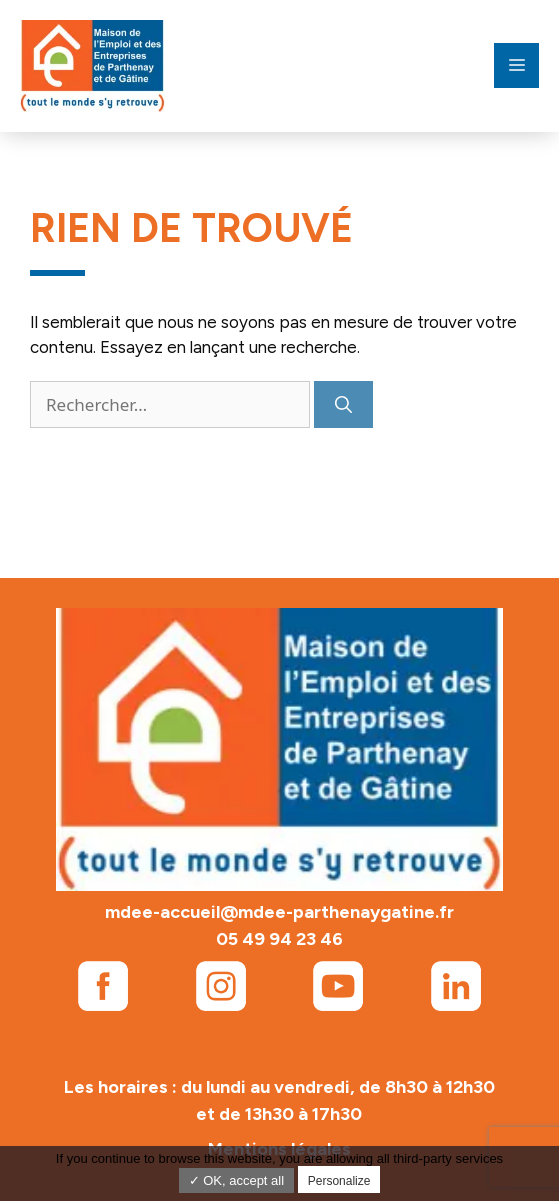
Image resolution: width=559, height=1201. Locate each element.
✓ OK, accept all (237, 1180)
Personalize (339, 1181)
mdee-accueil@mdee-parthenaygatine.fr (279, 912)
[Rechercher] (343, 405)
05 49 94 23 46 (279, 939)
